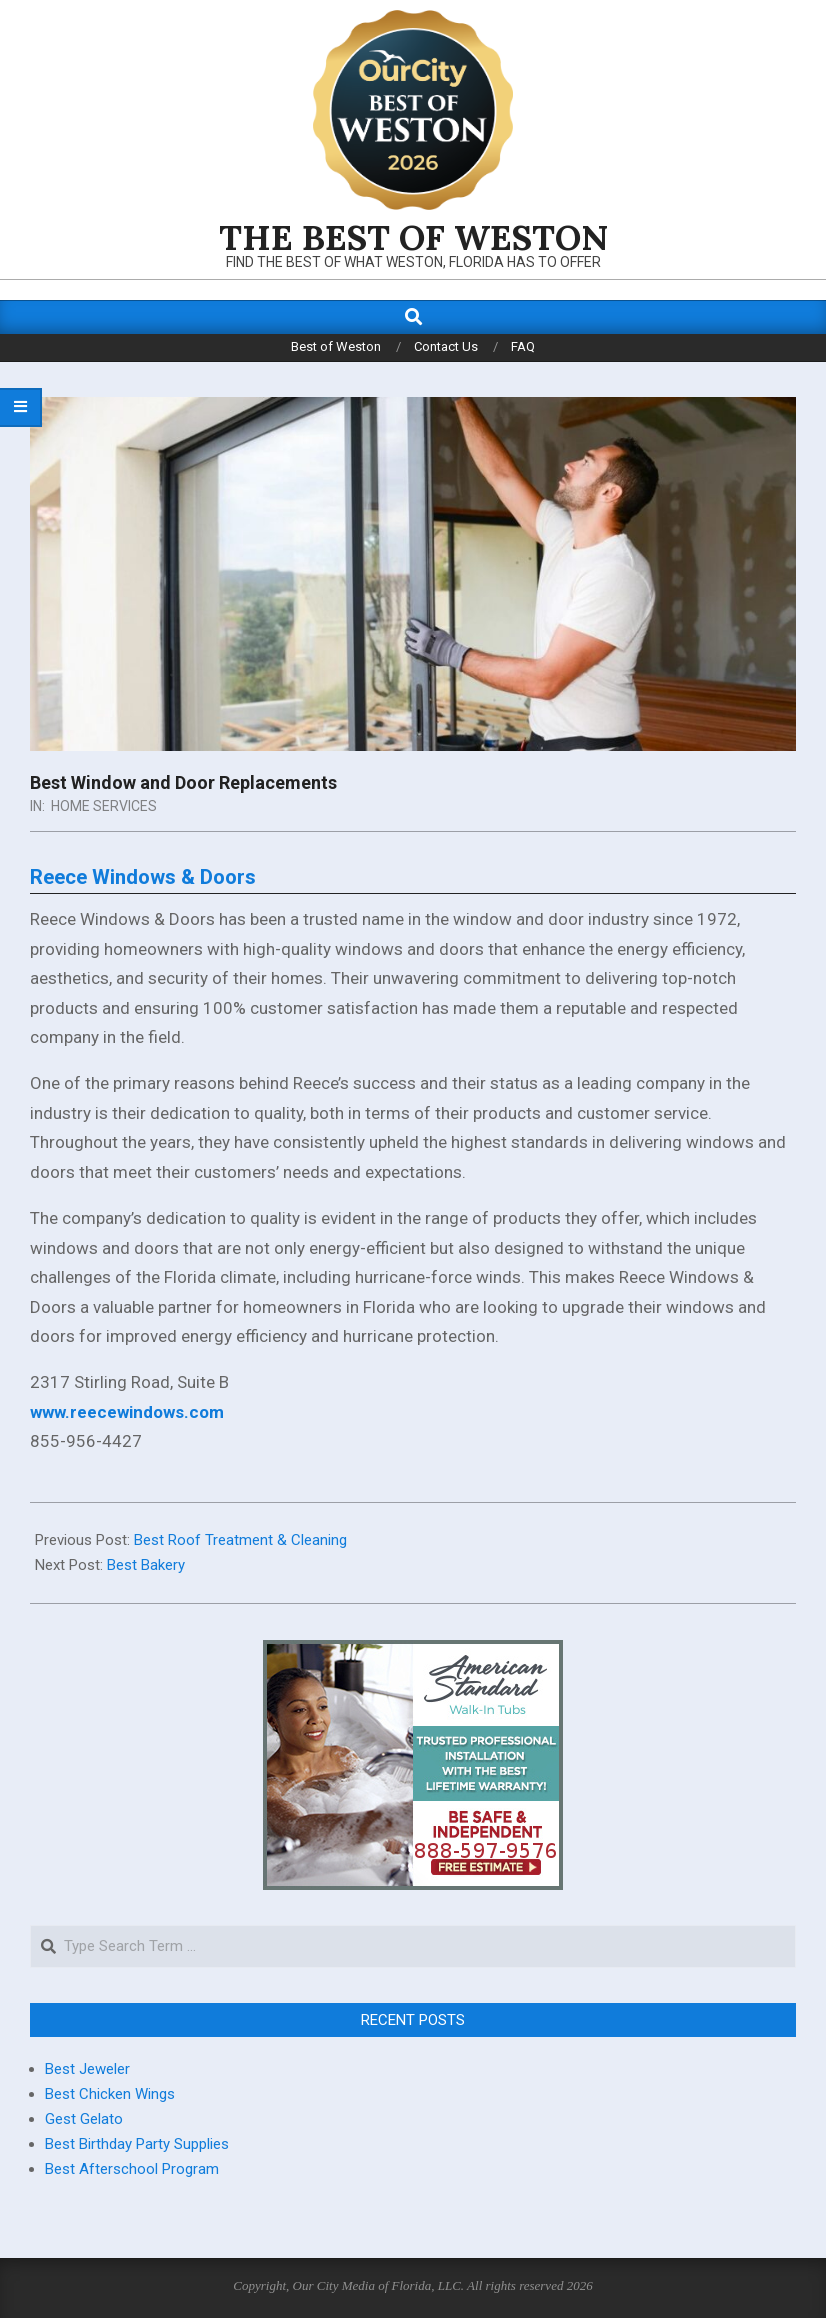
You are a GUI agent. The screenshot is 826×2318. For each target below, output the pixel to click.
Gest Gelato (84, 2119)
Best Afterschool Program (132, 2169)
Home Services (104, 806)
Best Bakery (146, 1565)
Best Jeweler (87, 2069)
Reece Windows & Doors (143, 877)
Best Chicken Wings (110, 2094)
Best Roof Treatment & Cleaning (240, 1540)
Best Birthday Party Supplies (137, 2144)
